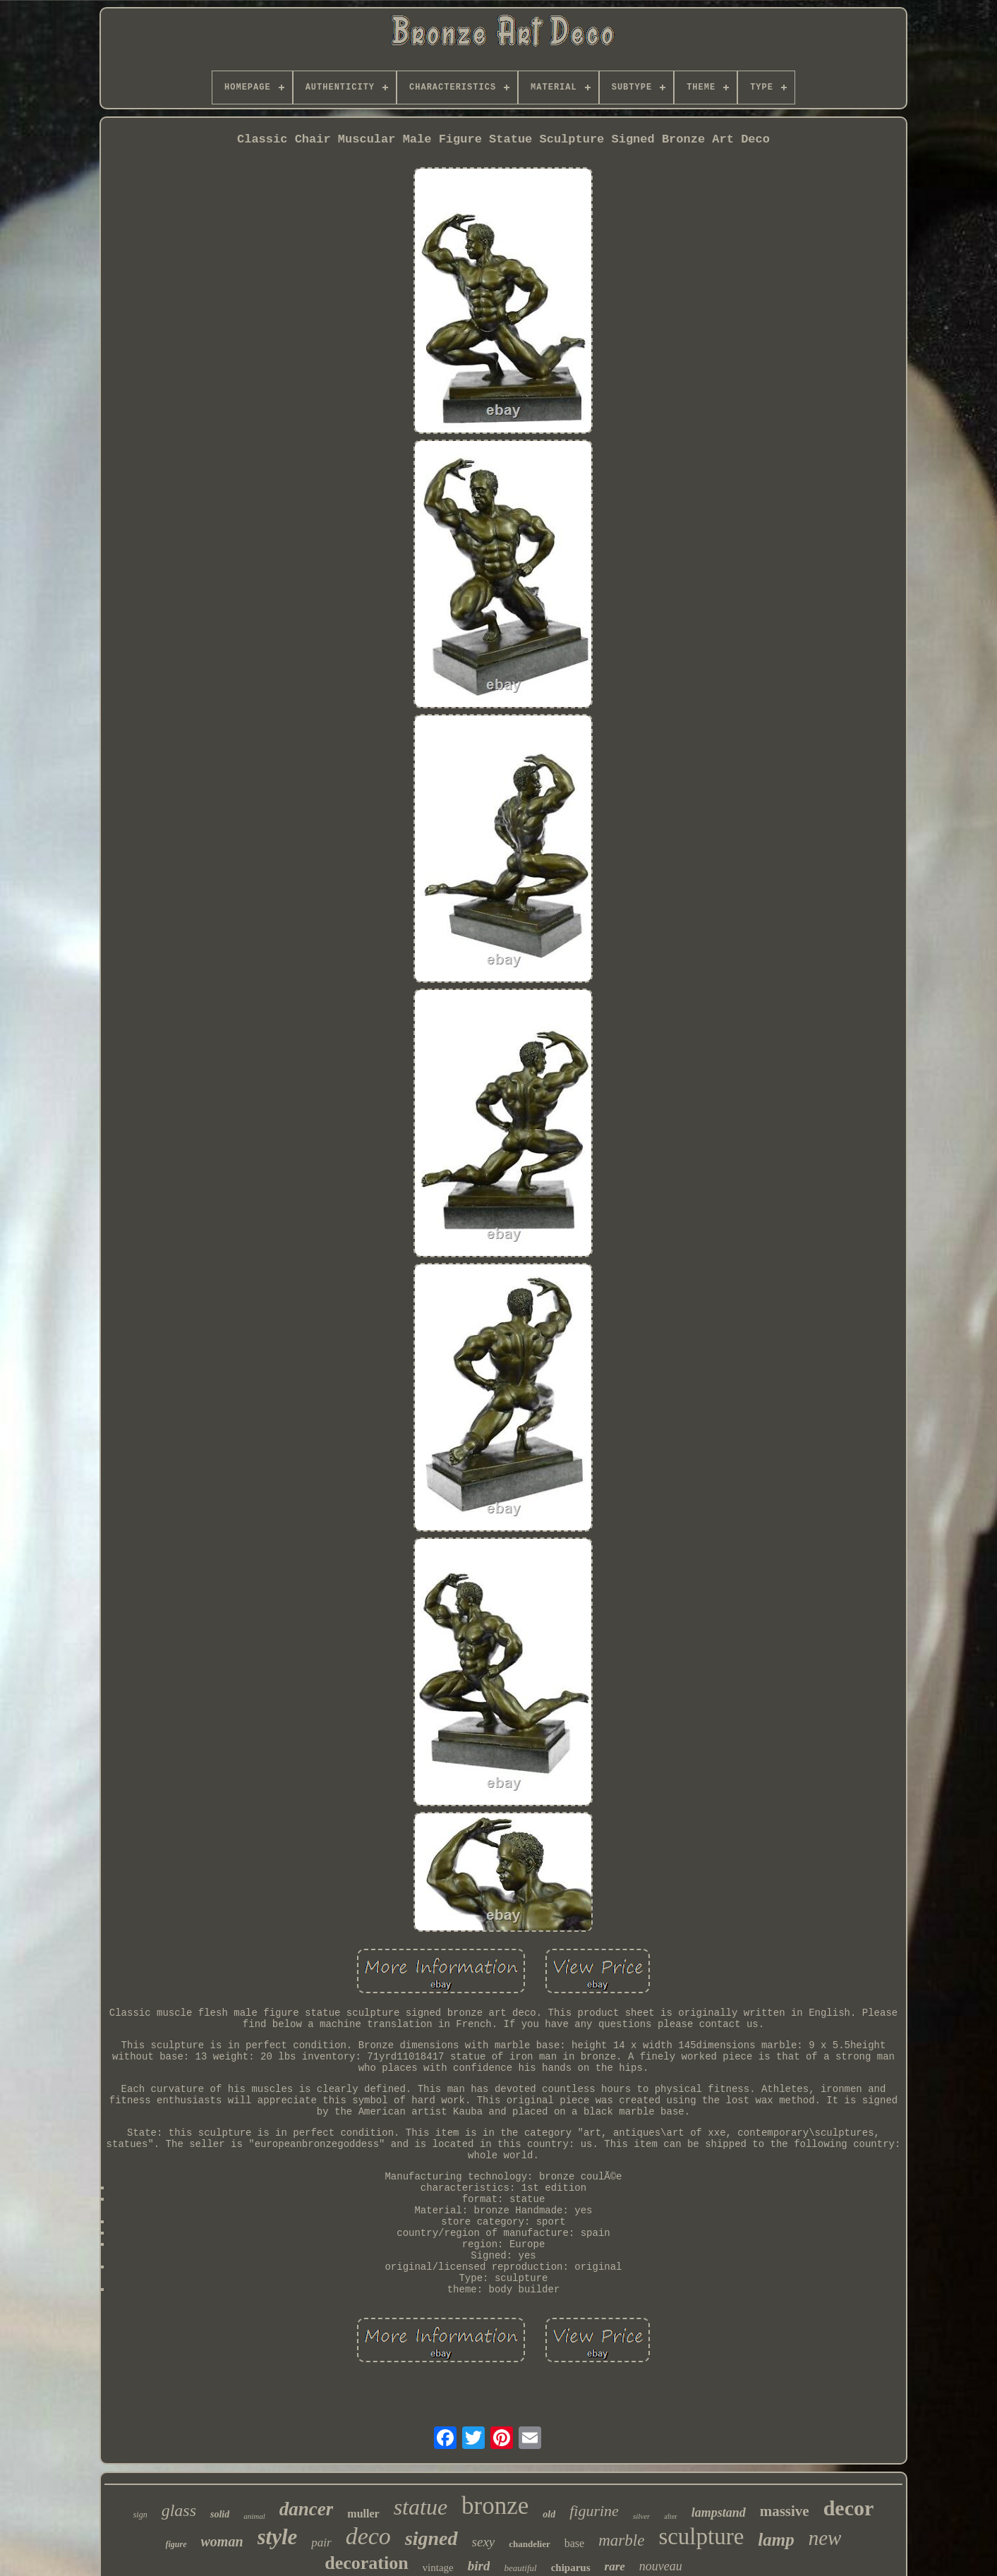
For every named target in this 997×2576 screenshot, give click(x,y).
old (549, 2514)
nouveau (660, 2566)
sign (140, 2515)
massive (784, 2511)
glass (179, 2510)
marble (621, 2540)
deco (368, 2536)
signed (431, 2538)
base (574, 2543)
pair (321, 2542)
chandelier (529, 2544)
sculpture (701, 2536)
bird (479, 2565)
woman (222, 2541)
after (670, 2516)
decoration (366, 2563)
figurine (594, 2511)
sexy (483, 2541)
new (825, 2538)
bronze (494, 2506)
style (278, 2536)
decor (848, 2508)
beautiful (520, 2568)
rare (615, 2566)
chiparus (571, 2567)
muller (363, 2514)
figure (176, 2544)
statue (420, 2507)
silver (641, 2516)
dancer (306, 2509)
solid (219, 2514)
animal (254, 2516)
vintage (438, 2567)
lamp (776, 2539)
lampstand (718, 2512)
